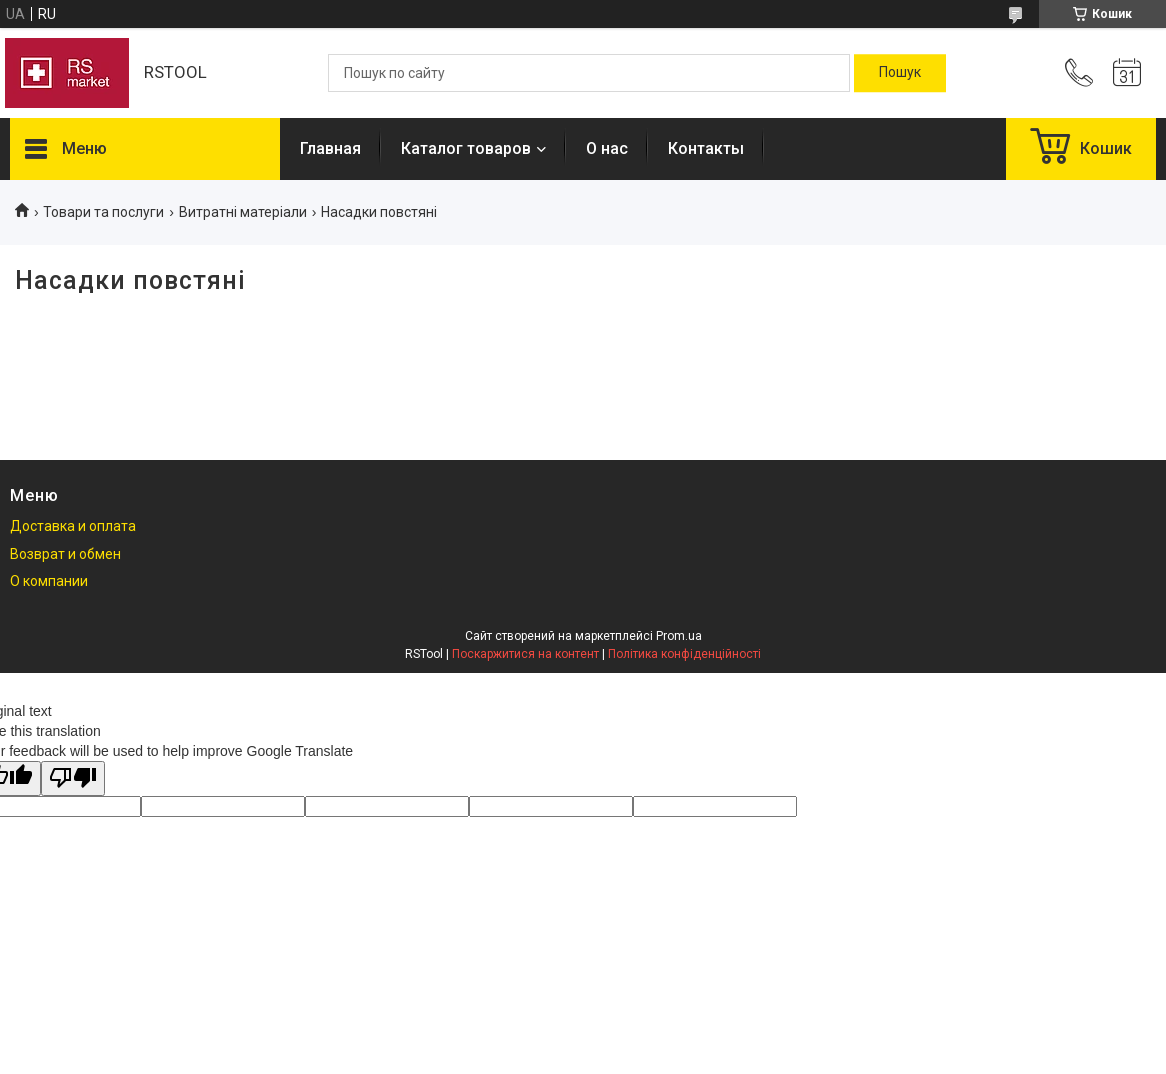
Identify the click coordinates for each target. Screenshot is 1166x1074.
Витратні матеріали (243, 212)
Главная (330, 148)
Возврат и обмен (65, 554)
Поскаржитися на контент (525, 654)
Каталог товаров (466, 148)
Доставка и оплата (73, 526)
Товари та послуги (103, 212)
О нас (607, 148)
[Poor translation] (73, 778)
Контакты (706, 148)
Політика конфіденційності (684, 654)
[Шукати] (900, 73)
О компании (49, 581)
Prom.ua (679, 636)
